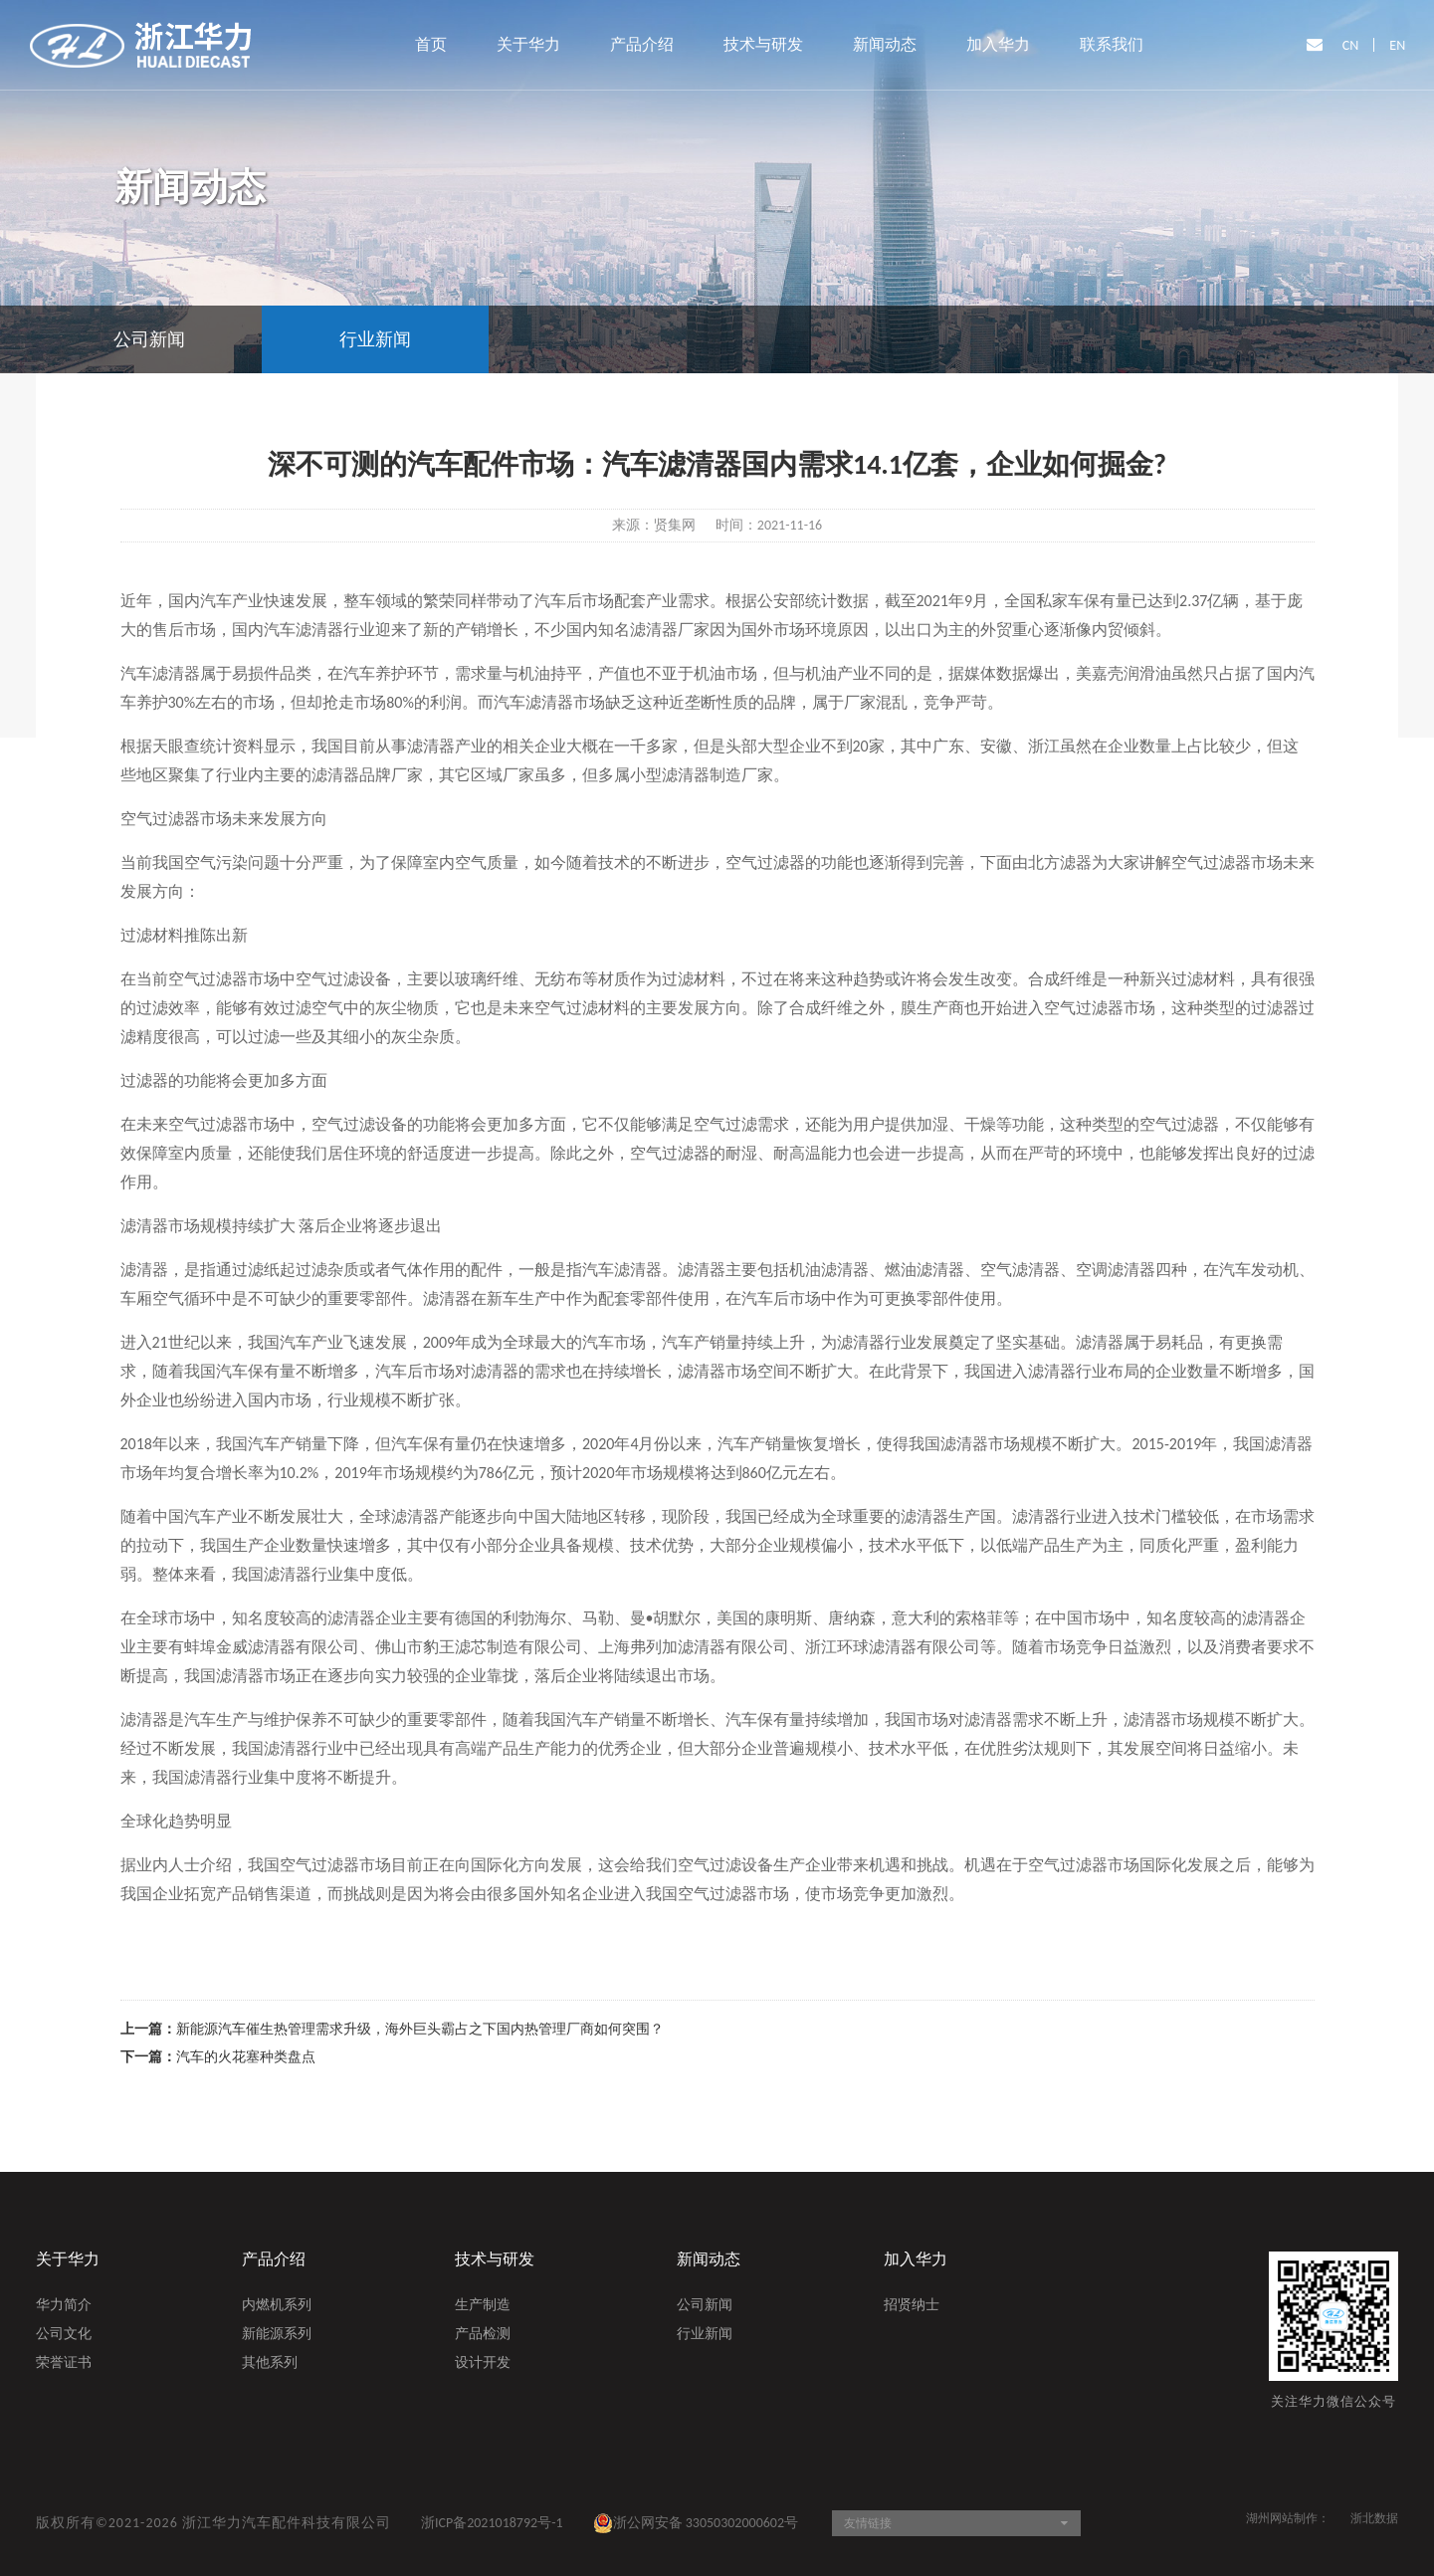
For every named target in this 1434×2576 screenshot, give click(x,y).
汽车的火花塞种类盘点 (245, 2056)
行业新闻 (704, 2335)
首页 (431, 44)
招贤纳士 (911, 2306)
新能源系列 (276, 2335)
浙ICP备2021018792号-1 (492, 2522)
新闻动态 (885, 44)
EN (1397, 45)
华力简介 (64, 2306)
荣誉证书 (64, 2364)
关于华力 (528, 44)
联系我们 (1111, 44)
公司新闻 (704, 2306)
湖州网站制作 (1282, 2518)
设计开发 (483, 2364)
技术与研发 (763, 44)
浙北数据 (1374, 2518)
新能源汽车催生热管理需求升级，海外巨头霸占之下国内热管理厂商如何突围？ (420, 2029)
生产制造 (483, 2306)
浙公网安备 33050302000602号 (696, 2523)
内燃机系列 (276, 2306)
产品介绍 (642, 44)
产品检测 (483, 2335)
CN (1350, 45)
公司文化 (64, 2335)
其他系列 (270, 2364)
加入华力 (998, 44)
